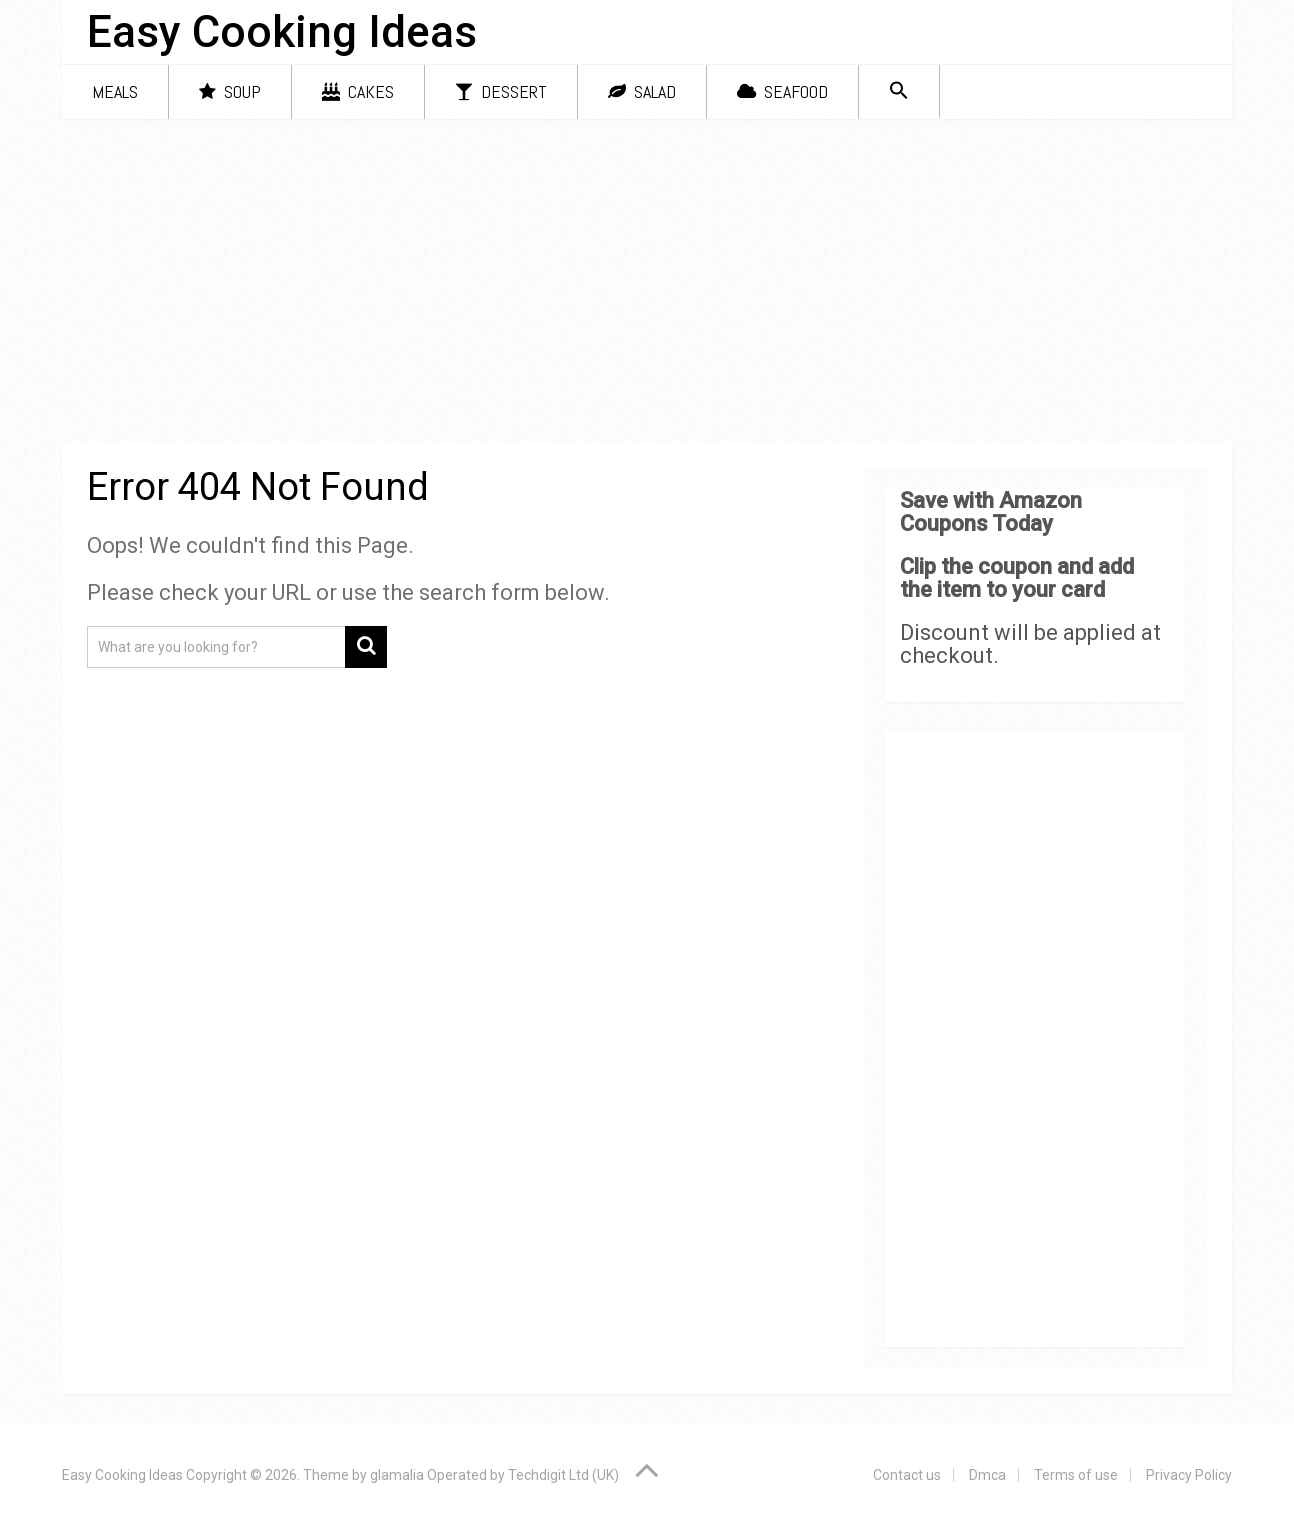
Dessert (501, 91)
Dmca (987, 1475)
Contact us (907, 1475)
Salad (642, 91)
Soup (230, 91)
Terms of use (1076, 1475)
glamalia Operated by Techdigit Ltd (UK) (494, 1475)
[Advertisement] (647, 284)
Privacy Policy (1189, 1475)
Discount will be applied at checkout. (1030, 644)
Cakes (358, 91)
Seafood (782, 91)
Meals (115, 91)
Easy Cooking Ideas (282, 32)
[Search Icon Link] (899, 91)
